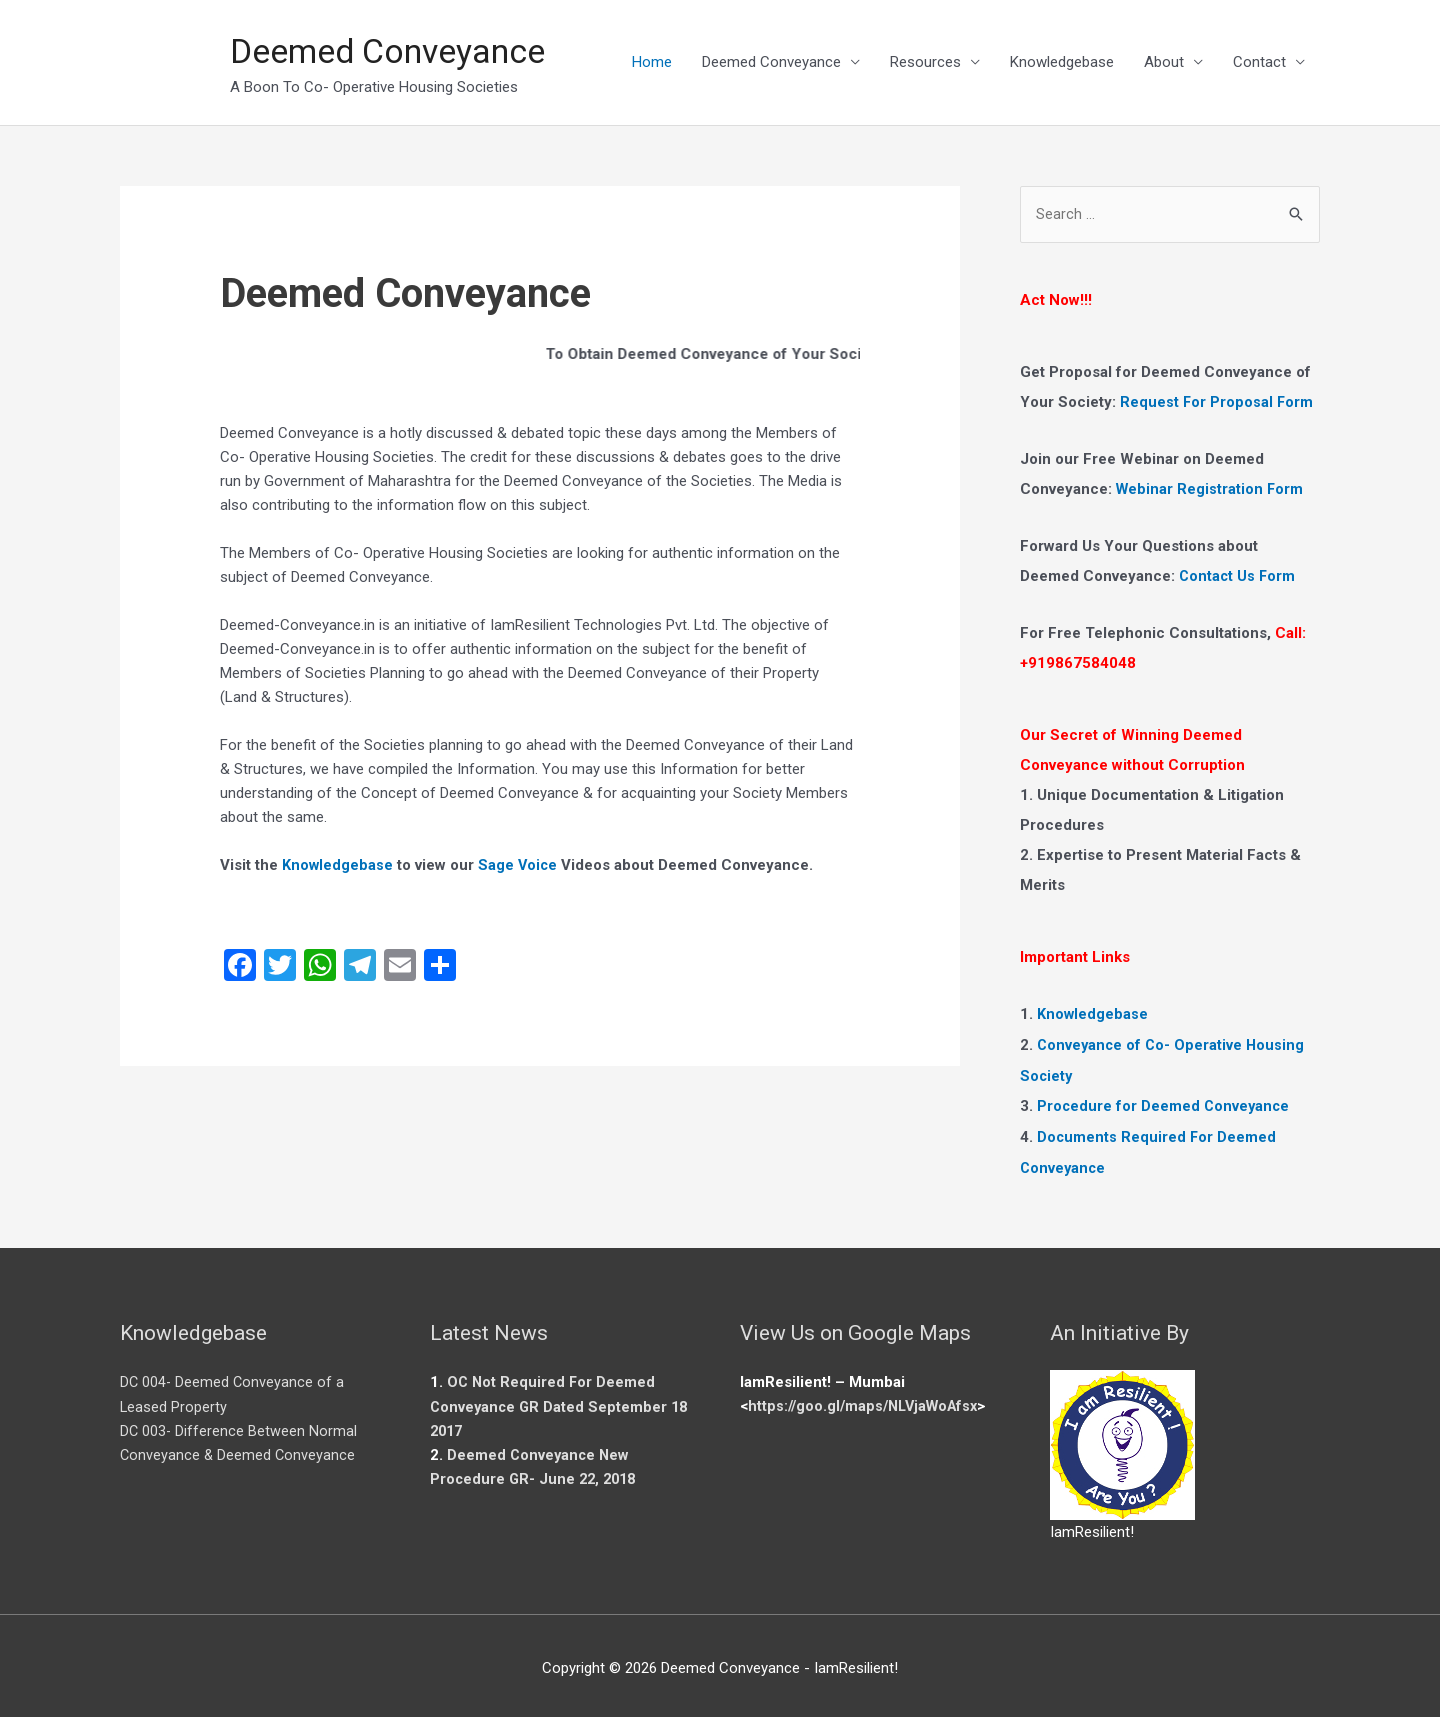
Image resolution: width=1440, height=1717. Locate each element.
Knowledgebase (1062, 63)
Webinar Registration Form (1211, 490)
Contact (1259, 63)
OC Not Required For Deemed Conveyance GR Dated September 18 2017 (561, 1400)
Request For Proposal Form (1217, 404)
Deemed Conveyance (397, 51)
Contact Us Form (1238, 577)
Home (652, 63)
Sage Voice (519, 866)
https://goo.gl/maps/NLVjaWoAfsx (868, 1400)
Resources (925, 63)
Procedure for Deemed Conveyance (1165, 1103)
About (1164, 63)
